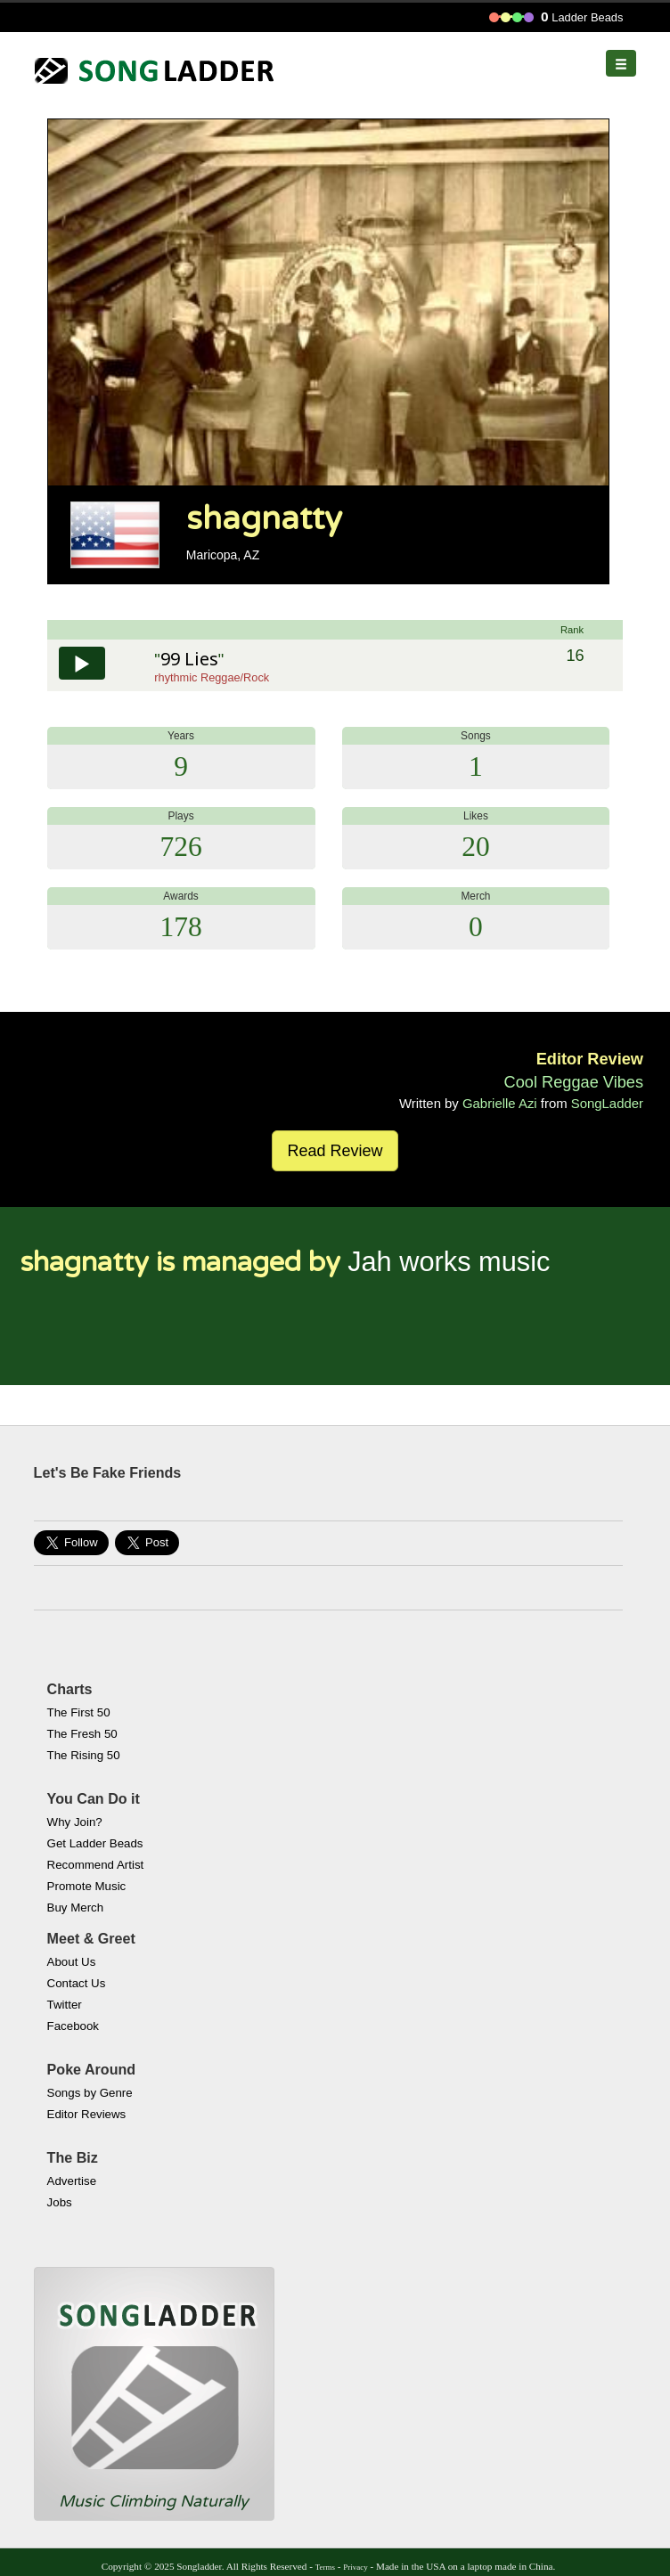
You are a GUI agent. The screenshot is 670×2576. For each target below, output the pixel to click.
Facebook (73, 2026)
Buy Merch (75, 1907)
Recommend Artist (95, 1864)
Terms (325, 2567)
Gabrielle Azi (499, 1103)
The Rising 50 (83, 1755)
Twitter (64, 2004)
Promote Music (87, 1886)
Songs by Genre (90, 2092)
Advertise (71, 2181)
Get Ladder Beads (95, 1843)
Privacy (355, 2567)
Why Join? (74, 1822)
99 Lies (189, 659)
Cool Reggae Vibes (573, 1082)
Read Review (334, 1151)
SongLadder (607, 1103)
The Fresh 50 (82, 1733)
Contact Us (76, 1983)
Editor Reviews (87, 2114)
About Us (71, 1962)
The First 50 (78, 1712)
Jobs (59, 2202)
